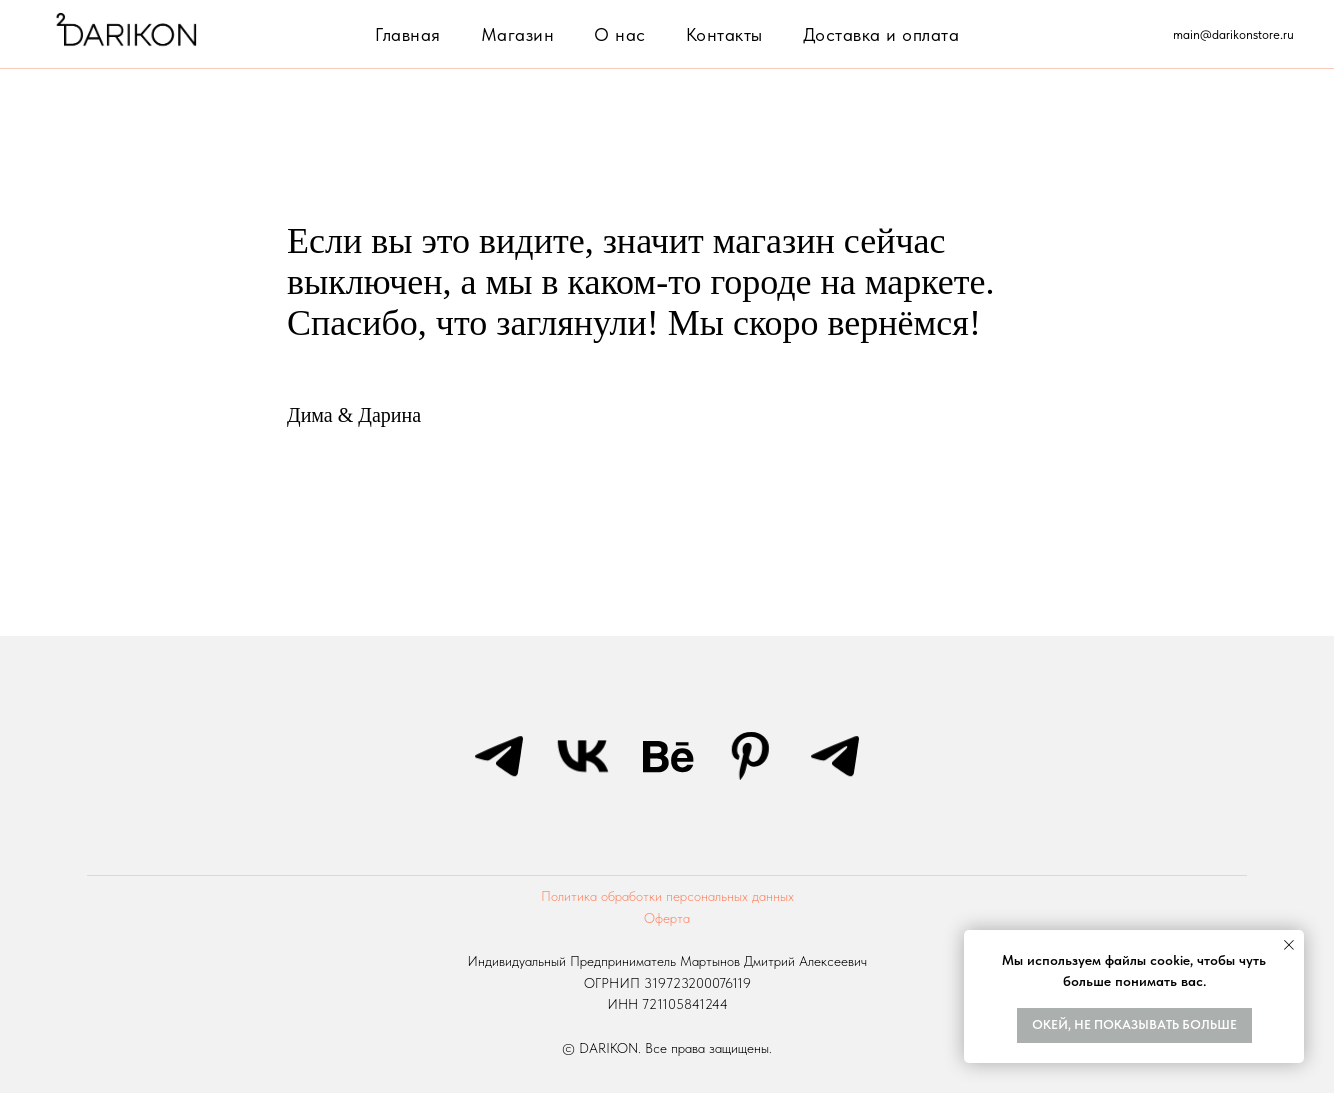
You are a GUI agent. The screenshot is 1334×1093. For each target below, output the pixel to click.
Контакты (724, 34)
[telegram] (499, 756)
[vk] (583, 756)
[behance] (667, 756)
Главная (408, 34)
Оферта (667, 918)
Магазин (518, 34)
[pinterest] (751, 756)
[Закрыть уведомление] (1289, 945)
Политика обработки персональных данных (667, 896)
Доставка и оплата (881, 34)
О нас (620, 34)
